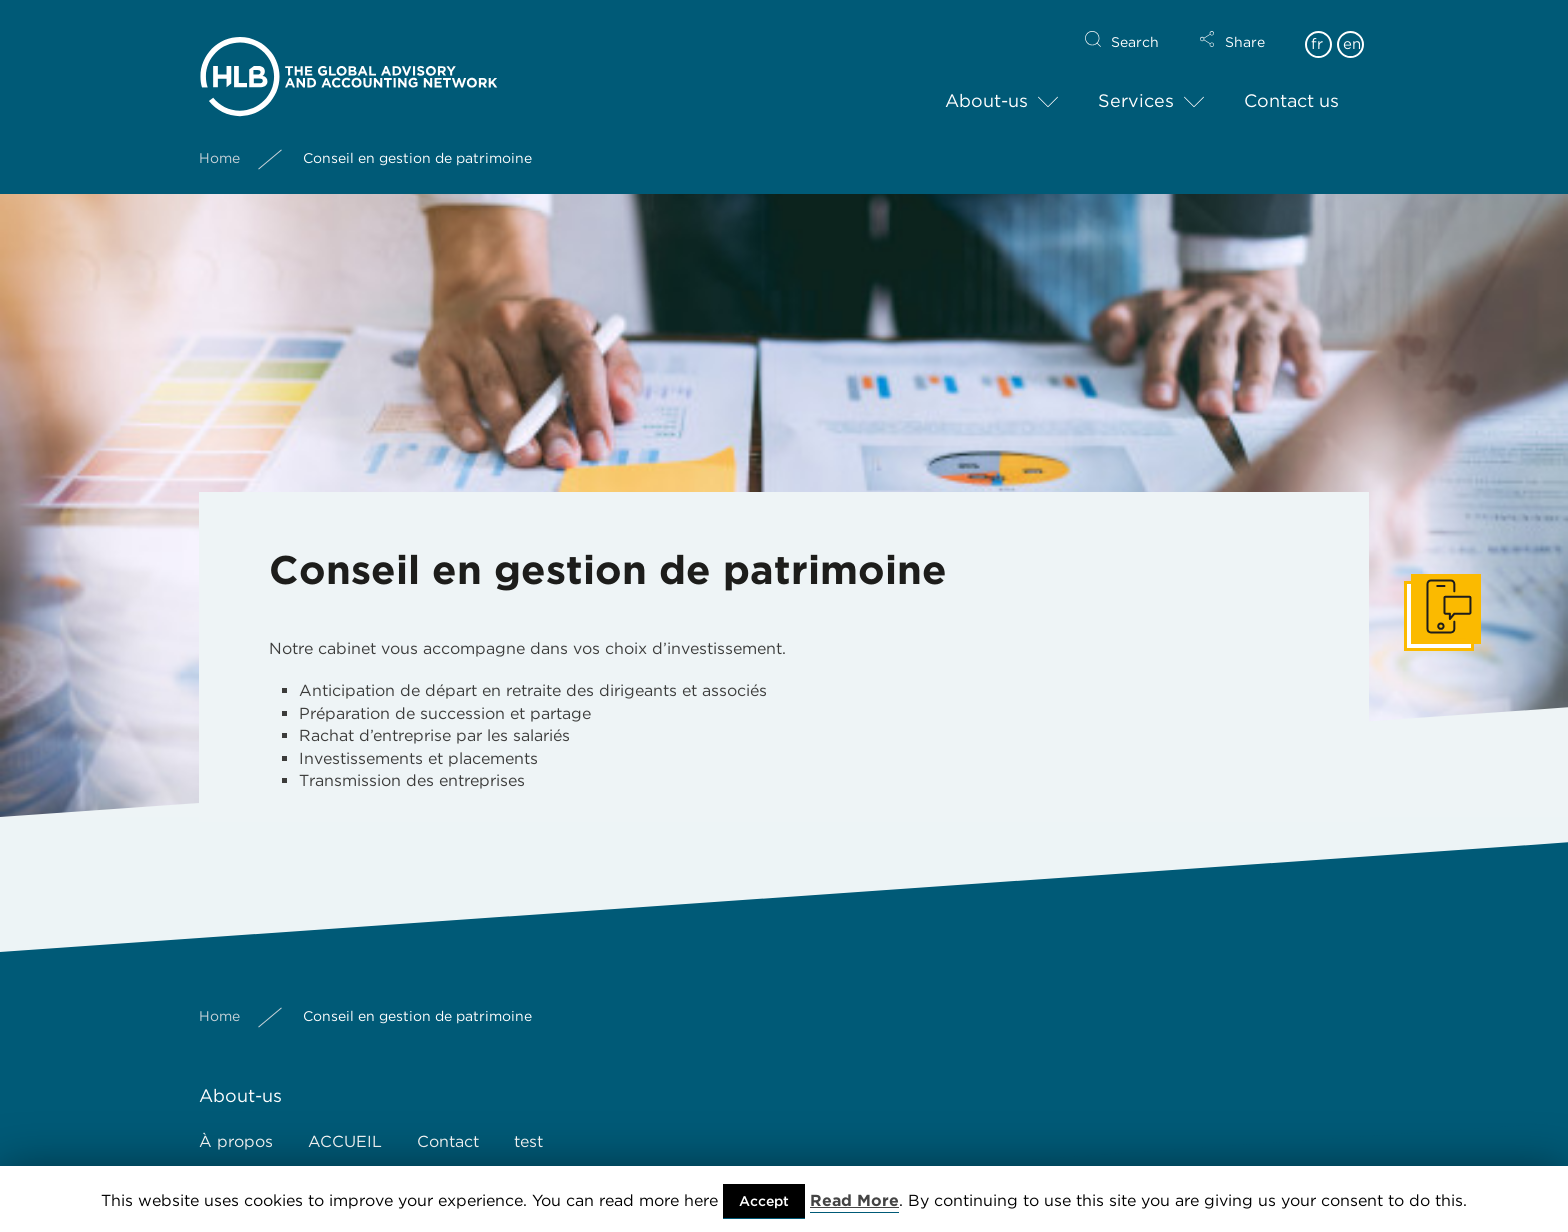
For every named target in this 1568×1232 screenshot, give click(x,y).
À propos (236, 1141)
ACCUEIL (345, 1141)
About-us (986, 84)
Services (1136, 84)
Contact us (1291, 84)
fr (1317, 28)
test (528, 1141)
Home (219, 141)
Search (1135, 26)
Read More (854, 1200)
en (1352, 28)
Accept (764, 1201)
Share (1245, 26)
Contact (448, 1141)
